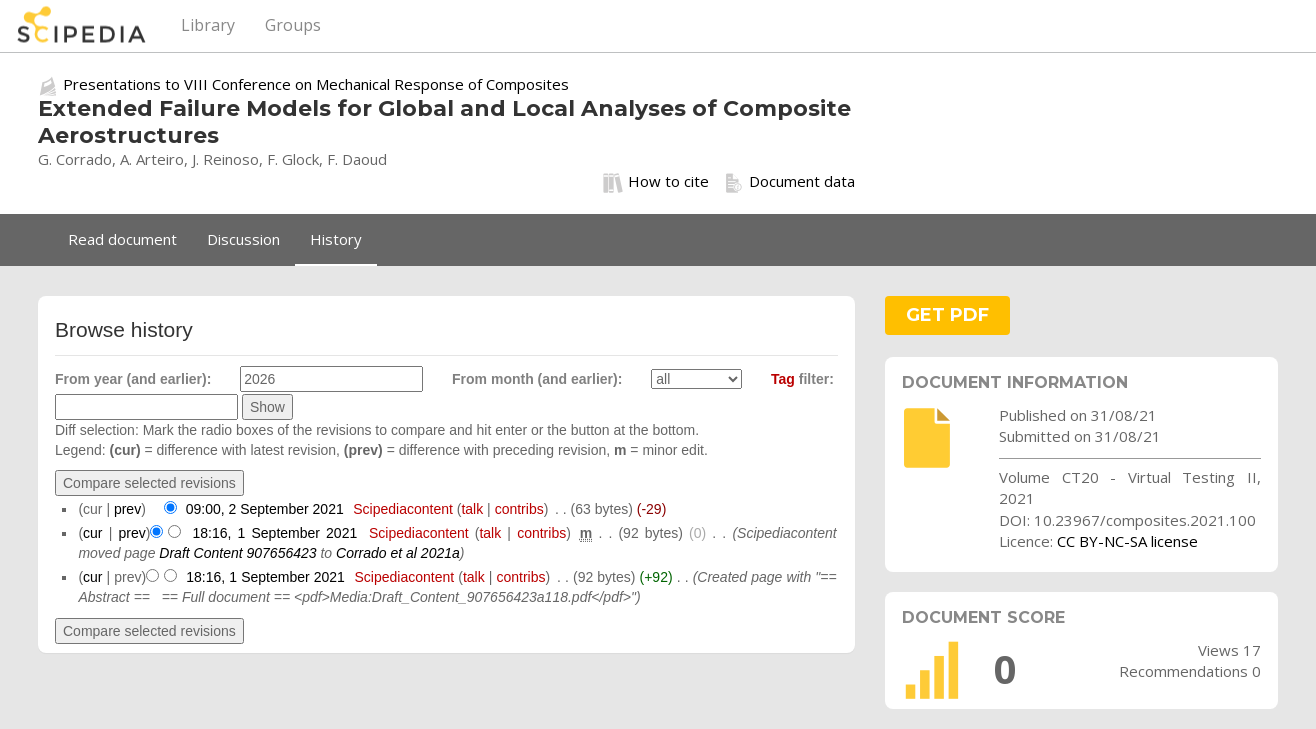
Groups (293, 25)
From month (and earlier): (537, 379)
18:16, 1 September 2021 (274, 533)
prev (127, 509)
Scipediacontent (403, 509)
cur (92, 533)
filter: (802, 379)
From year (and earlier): (133, 379)
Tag (783, 379)
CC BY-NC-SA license (1127, 541)
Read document (122, 239)
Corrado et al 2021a (398, 553)
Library (208, 25)
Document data (789, 182)
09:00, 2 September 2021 (265, 509)
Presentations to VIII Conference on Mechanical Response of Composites (316, 84)
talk (472, 509)
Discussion (243, 239)
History (336, 239)
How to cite (656, 182)
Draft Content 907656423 (237, 553)
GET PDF (947, 315)
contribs (519, 509)
